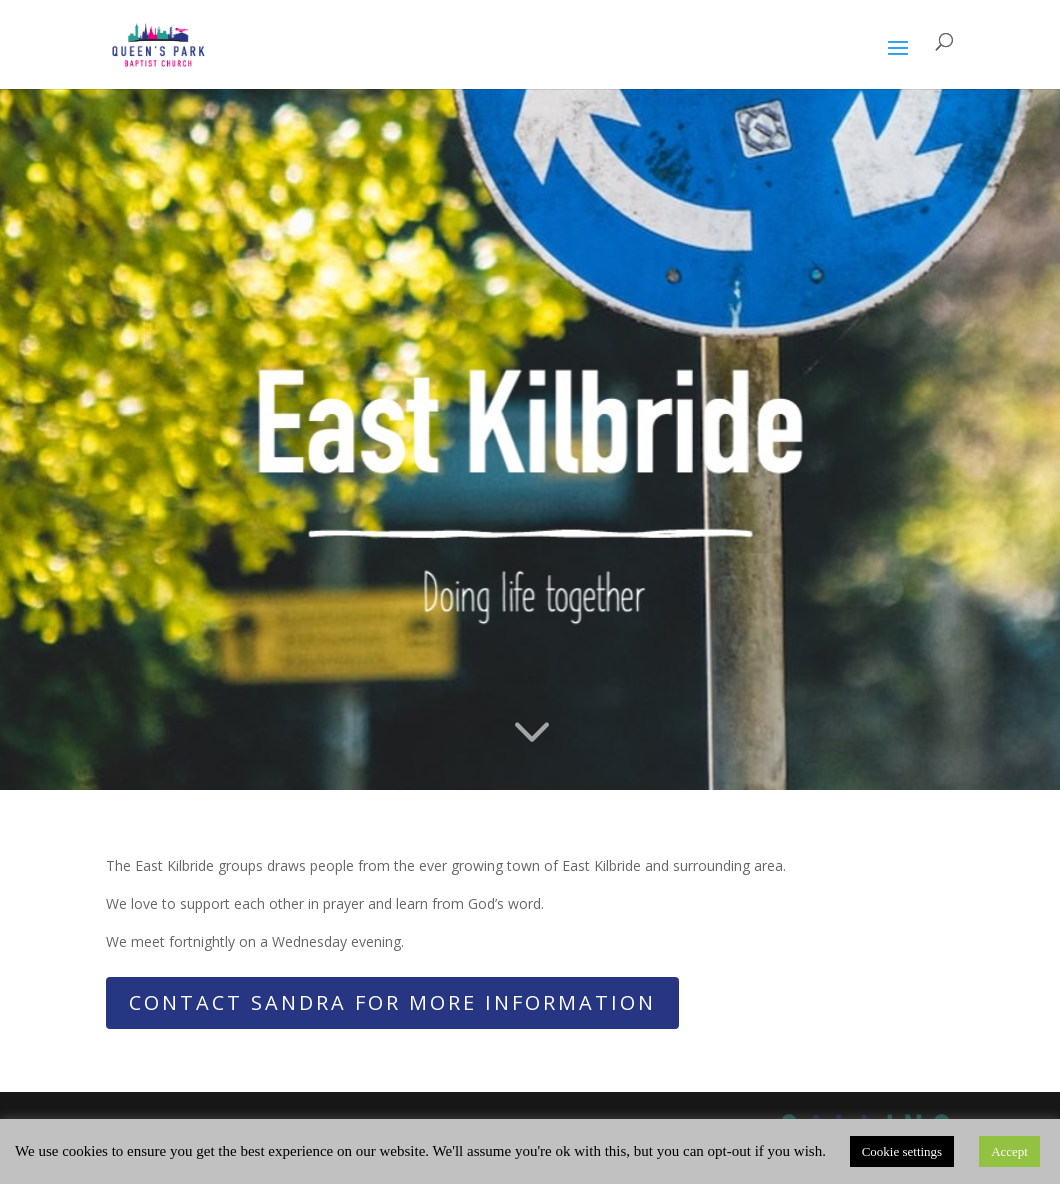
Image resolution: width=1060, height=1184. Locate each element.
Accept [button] (1009, 1151)
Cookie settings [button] (902, 1151)
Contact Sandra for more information (392, 1002)
